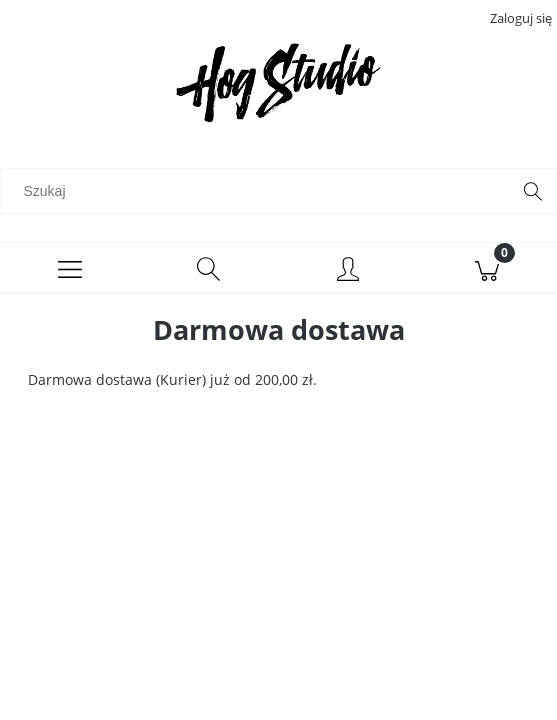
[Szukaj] (533, 191)
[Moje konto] (348, 271)
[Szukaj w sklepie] (260, 191)
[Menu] (69, 268)
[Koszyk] (487, 268)
